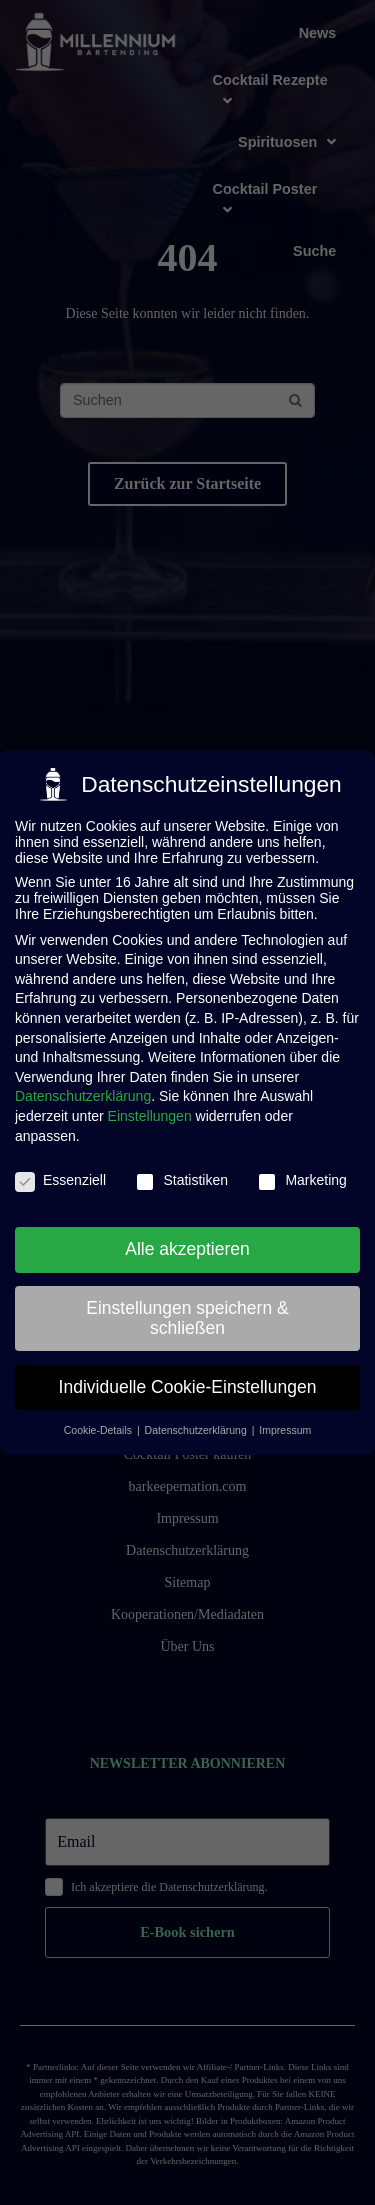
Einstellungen (150, 1113)
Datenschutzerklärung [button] (197, 1428)
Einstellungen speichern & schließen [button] (187, 1315)
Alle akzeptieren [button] (187, 1246)
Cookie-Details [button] (99, 1428)
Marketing (301, 1178)
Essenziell (60, 1178)
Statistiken (181, 1178)
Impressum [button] (285, 1428)
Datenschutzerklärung (83, 1094)
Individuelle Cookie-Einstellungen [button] (188, 1384)
